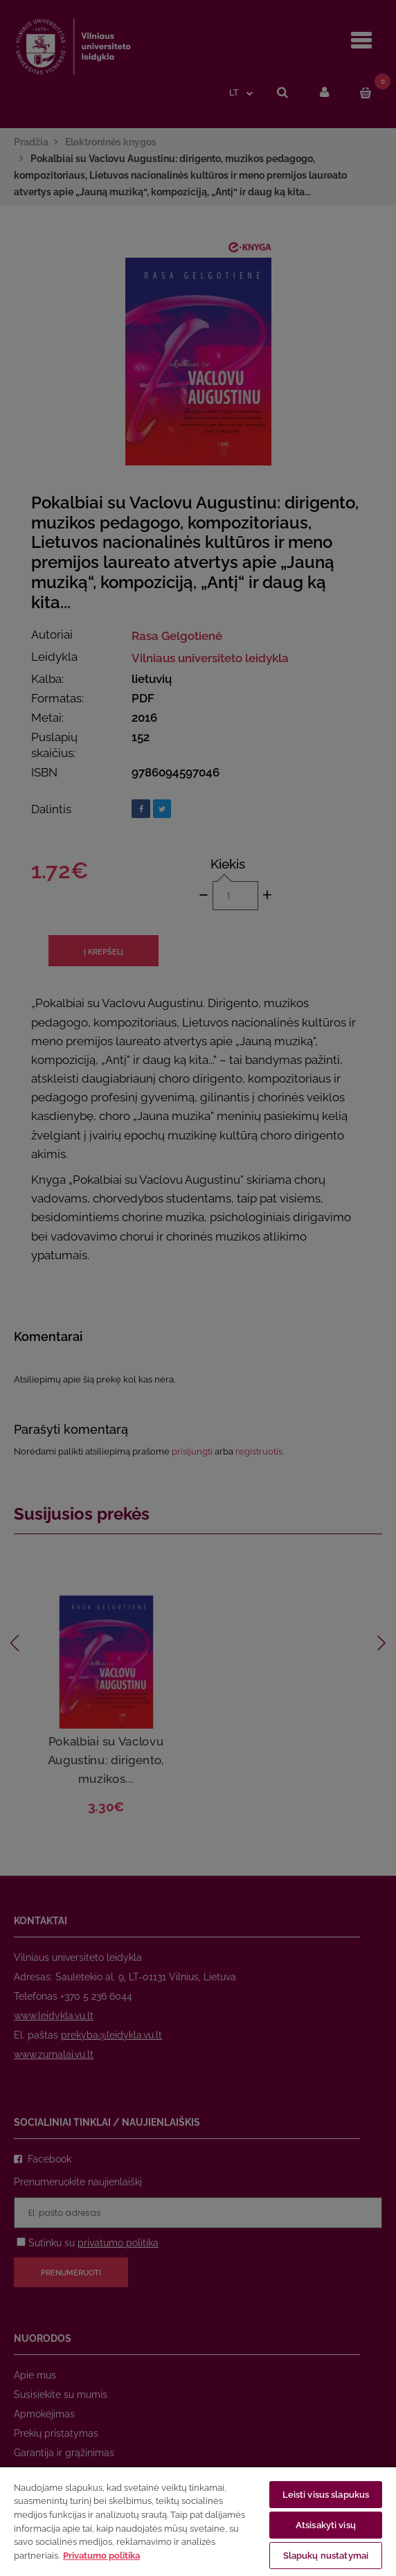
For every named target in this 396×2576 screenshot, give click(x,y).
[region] (198, 2521)
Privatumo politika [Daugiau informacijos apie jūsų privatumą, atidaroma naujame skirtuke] (101, 2555)
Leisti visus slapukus (326, 2494)
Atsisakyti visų (326, 2525)
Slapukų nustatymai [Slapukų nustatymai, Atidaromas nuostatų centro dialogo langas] (325, 2555)
